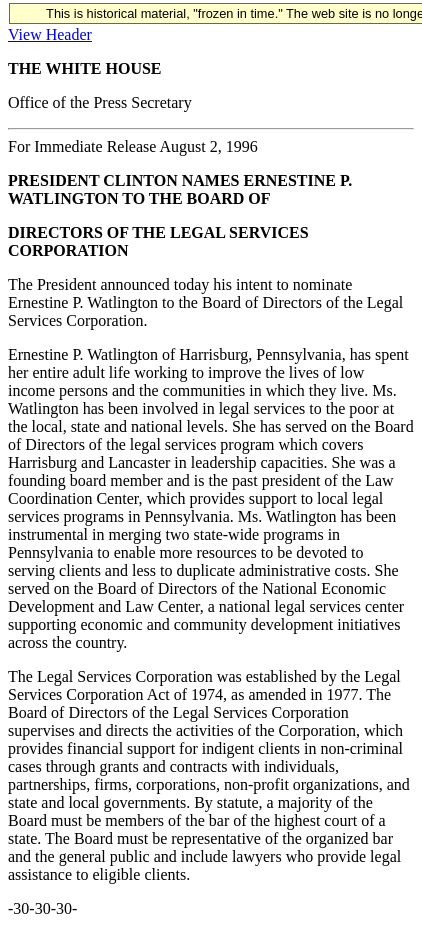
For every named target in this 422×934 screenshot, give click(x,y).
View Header (50, 34)
